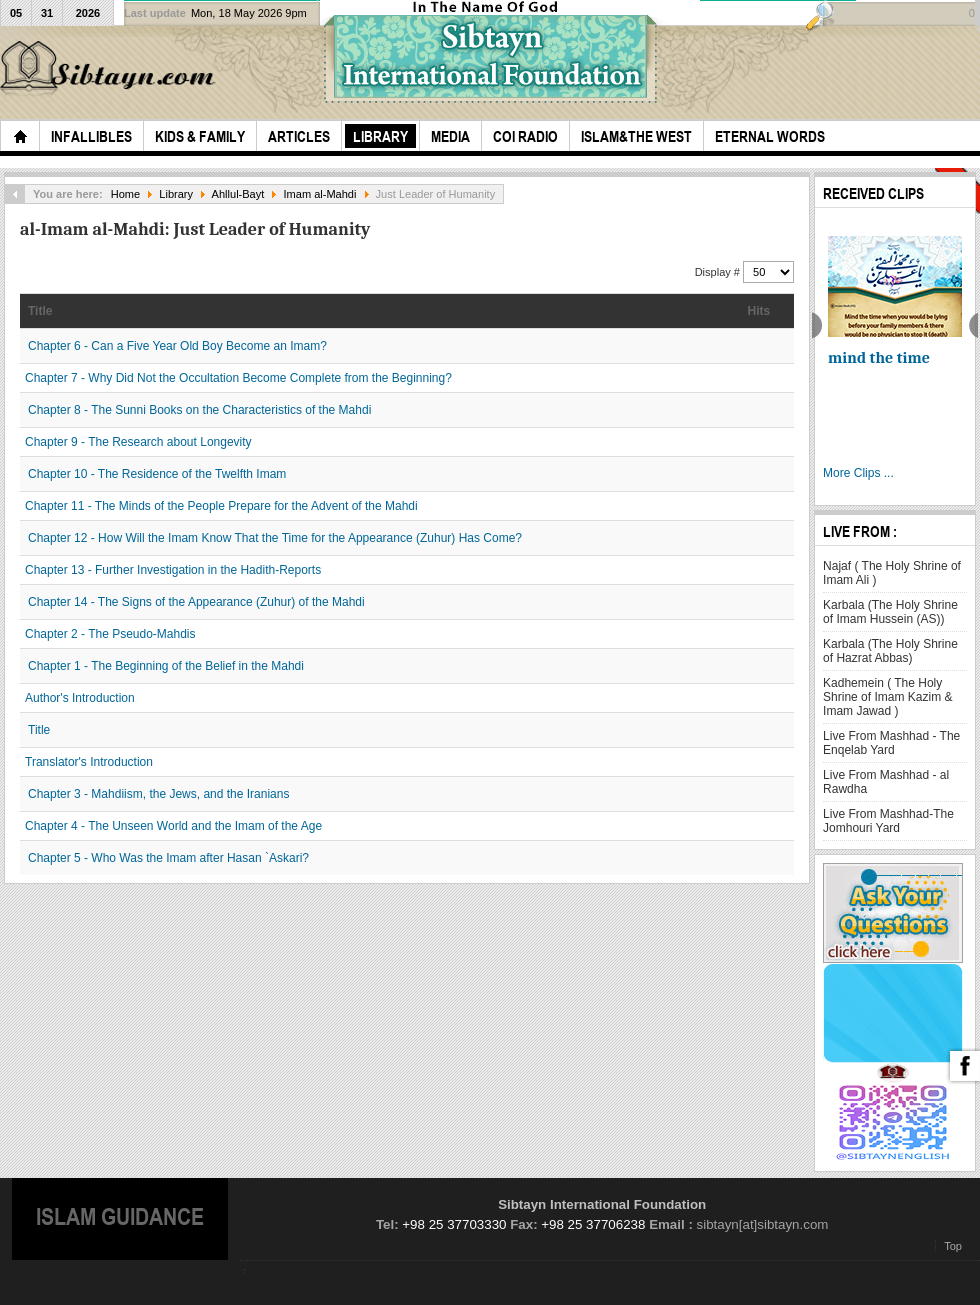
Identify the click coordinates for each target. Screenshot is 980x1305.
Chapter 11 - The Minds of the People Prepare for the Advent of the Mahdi (221, 506)
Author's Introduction (80, 698)
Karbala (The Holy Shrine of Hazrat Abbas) (890, 651)
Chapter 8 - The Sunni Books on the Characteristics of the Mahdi (199, 410)
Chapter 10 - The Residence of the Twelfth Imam (157, 474)
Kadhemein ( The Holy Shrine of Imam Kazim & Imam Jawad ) (887, 697)
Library (176, 194)
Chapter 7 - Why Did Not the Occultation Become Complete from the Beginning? (238, 378)
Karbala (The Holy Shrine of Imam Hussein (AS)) (890, 612)
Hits (759, 311)
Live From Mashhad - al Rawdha (886, 782)
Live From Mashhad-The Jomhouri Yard (888, 821)
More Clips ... (858, 473)
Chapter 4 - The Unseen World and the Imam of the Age (173, 826)
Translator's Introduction (89, 762)
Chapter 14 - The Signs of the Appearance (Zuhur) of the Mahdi (196, 602)
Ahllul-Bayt (238, 194)
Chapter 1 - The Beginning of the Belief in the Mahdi (166, 666)
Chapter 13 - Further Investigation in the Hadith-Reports (173, 570)
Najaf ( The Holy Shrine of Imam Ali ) (892, 573)
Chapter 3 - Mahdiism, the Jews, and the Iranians (158, 794)
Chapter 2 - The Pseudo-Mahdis (110, 634)
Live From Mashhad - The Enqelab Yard (891, 743)
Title (40, 311)
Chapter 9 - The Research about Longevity (138, 442)
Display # (719, 272)
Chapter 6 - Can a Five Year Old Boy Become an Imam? (177, 346)
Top (953, 1246)
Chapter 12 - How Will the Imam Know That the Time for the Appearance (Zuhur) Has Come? (275, 538)
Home (125, 194)
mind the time (879, 358)
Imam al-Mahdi (320, 194)
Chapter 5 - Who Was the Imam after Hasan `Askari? (168, 858)
